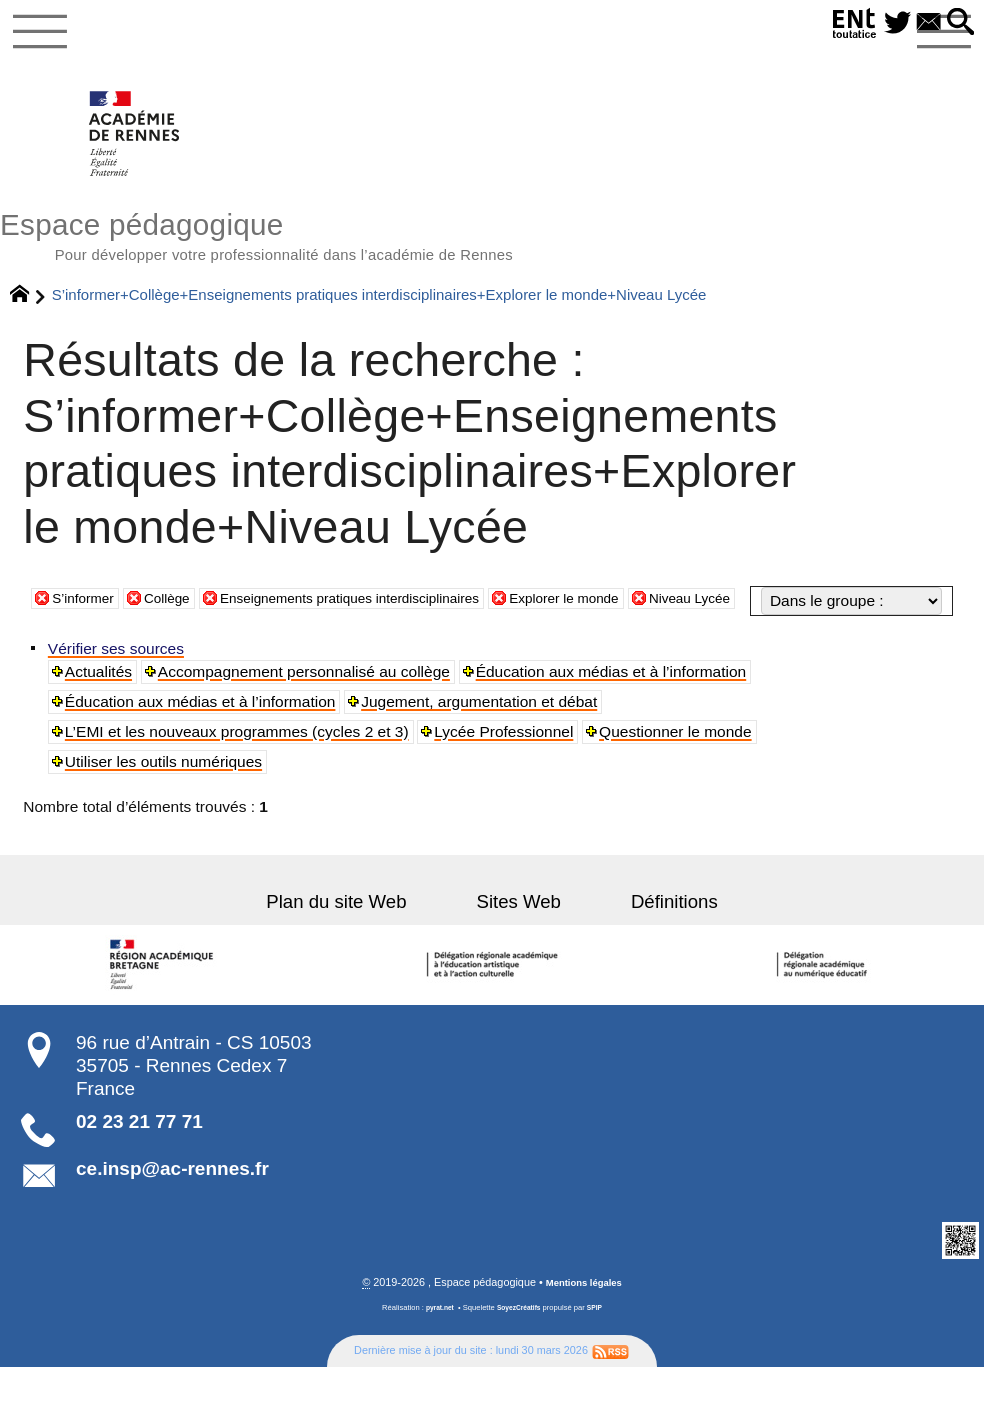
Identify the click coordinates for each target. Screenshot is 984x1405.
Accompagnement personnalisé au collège (307, 708)
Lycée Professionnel (506, 768)
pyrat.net (435, 1345)
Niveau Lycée (767, 641)
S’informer (87, 641)
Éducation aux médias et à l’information (614, 708)
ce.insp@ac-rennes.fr (172, 1205)
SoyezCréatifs (520, 1345)
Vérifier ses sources (118, 685)
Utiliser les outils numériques (165, 798)
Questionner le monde (679, 768)
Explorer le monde (628, 641)
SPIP (599, 1345)
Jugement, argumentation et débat (482, 738)
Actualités (100, 708)
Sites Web (519, 937)
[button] (957, 23)
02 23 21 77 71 (139, 1158)
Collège (179, 641)
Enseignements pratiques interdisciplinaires (385, 641)
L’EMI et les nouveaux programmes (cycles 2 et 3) (239, 768)
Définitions (646, 937)
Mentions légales (583, 1321)
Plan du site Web (364, 937)
